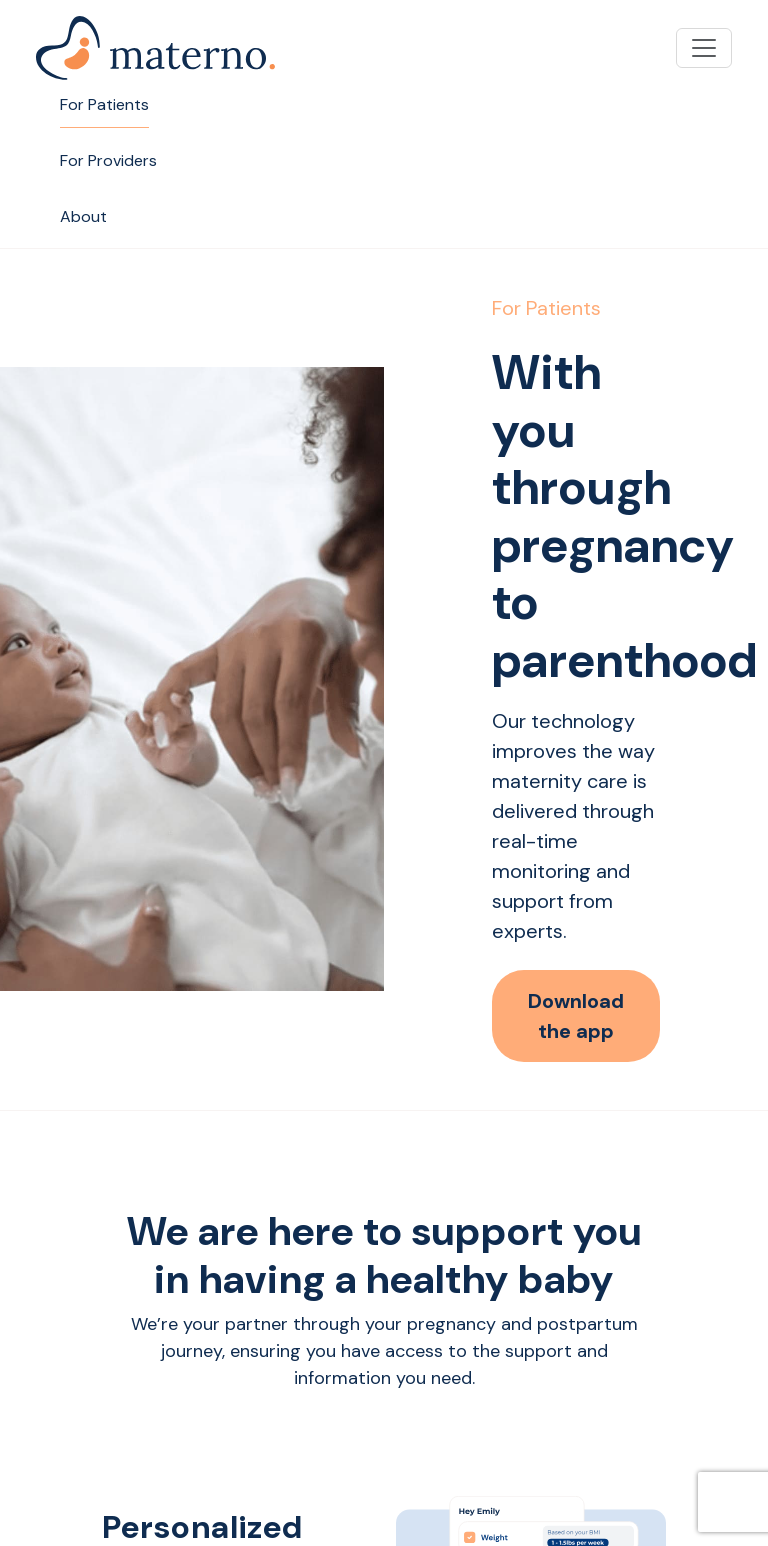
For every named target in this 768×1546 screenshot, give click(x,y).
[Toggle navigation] (704, 48)
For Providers (108, 160)
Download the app (576, 1016)
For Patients (104, 104)
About (83, 216)
